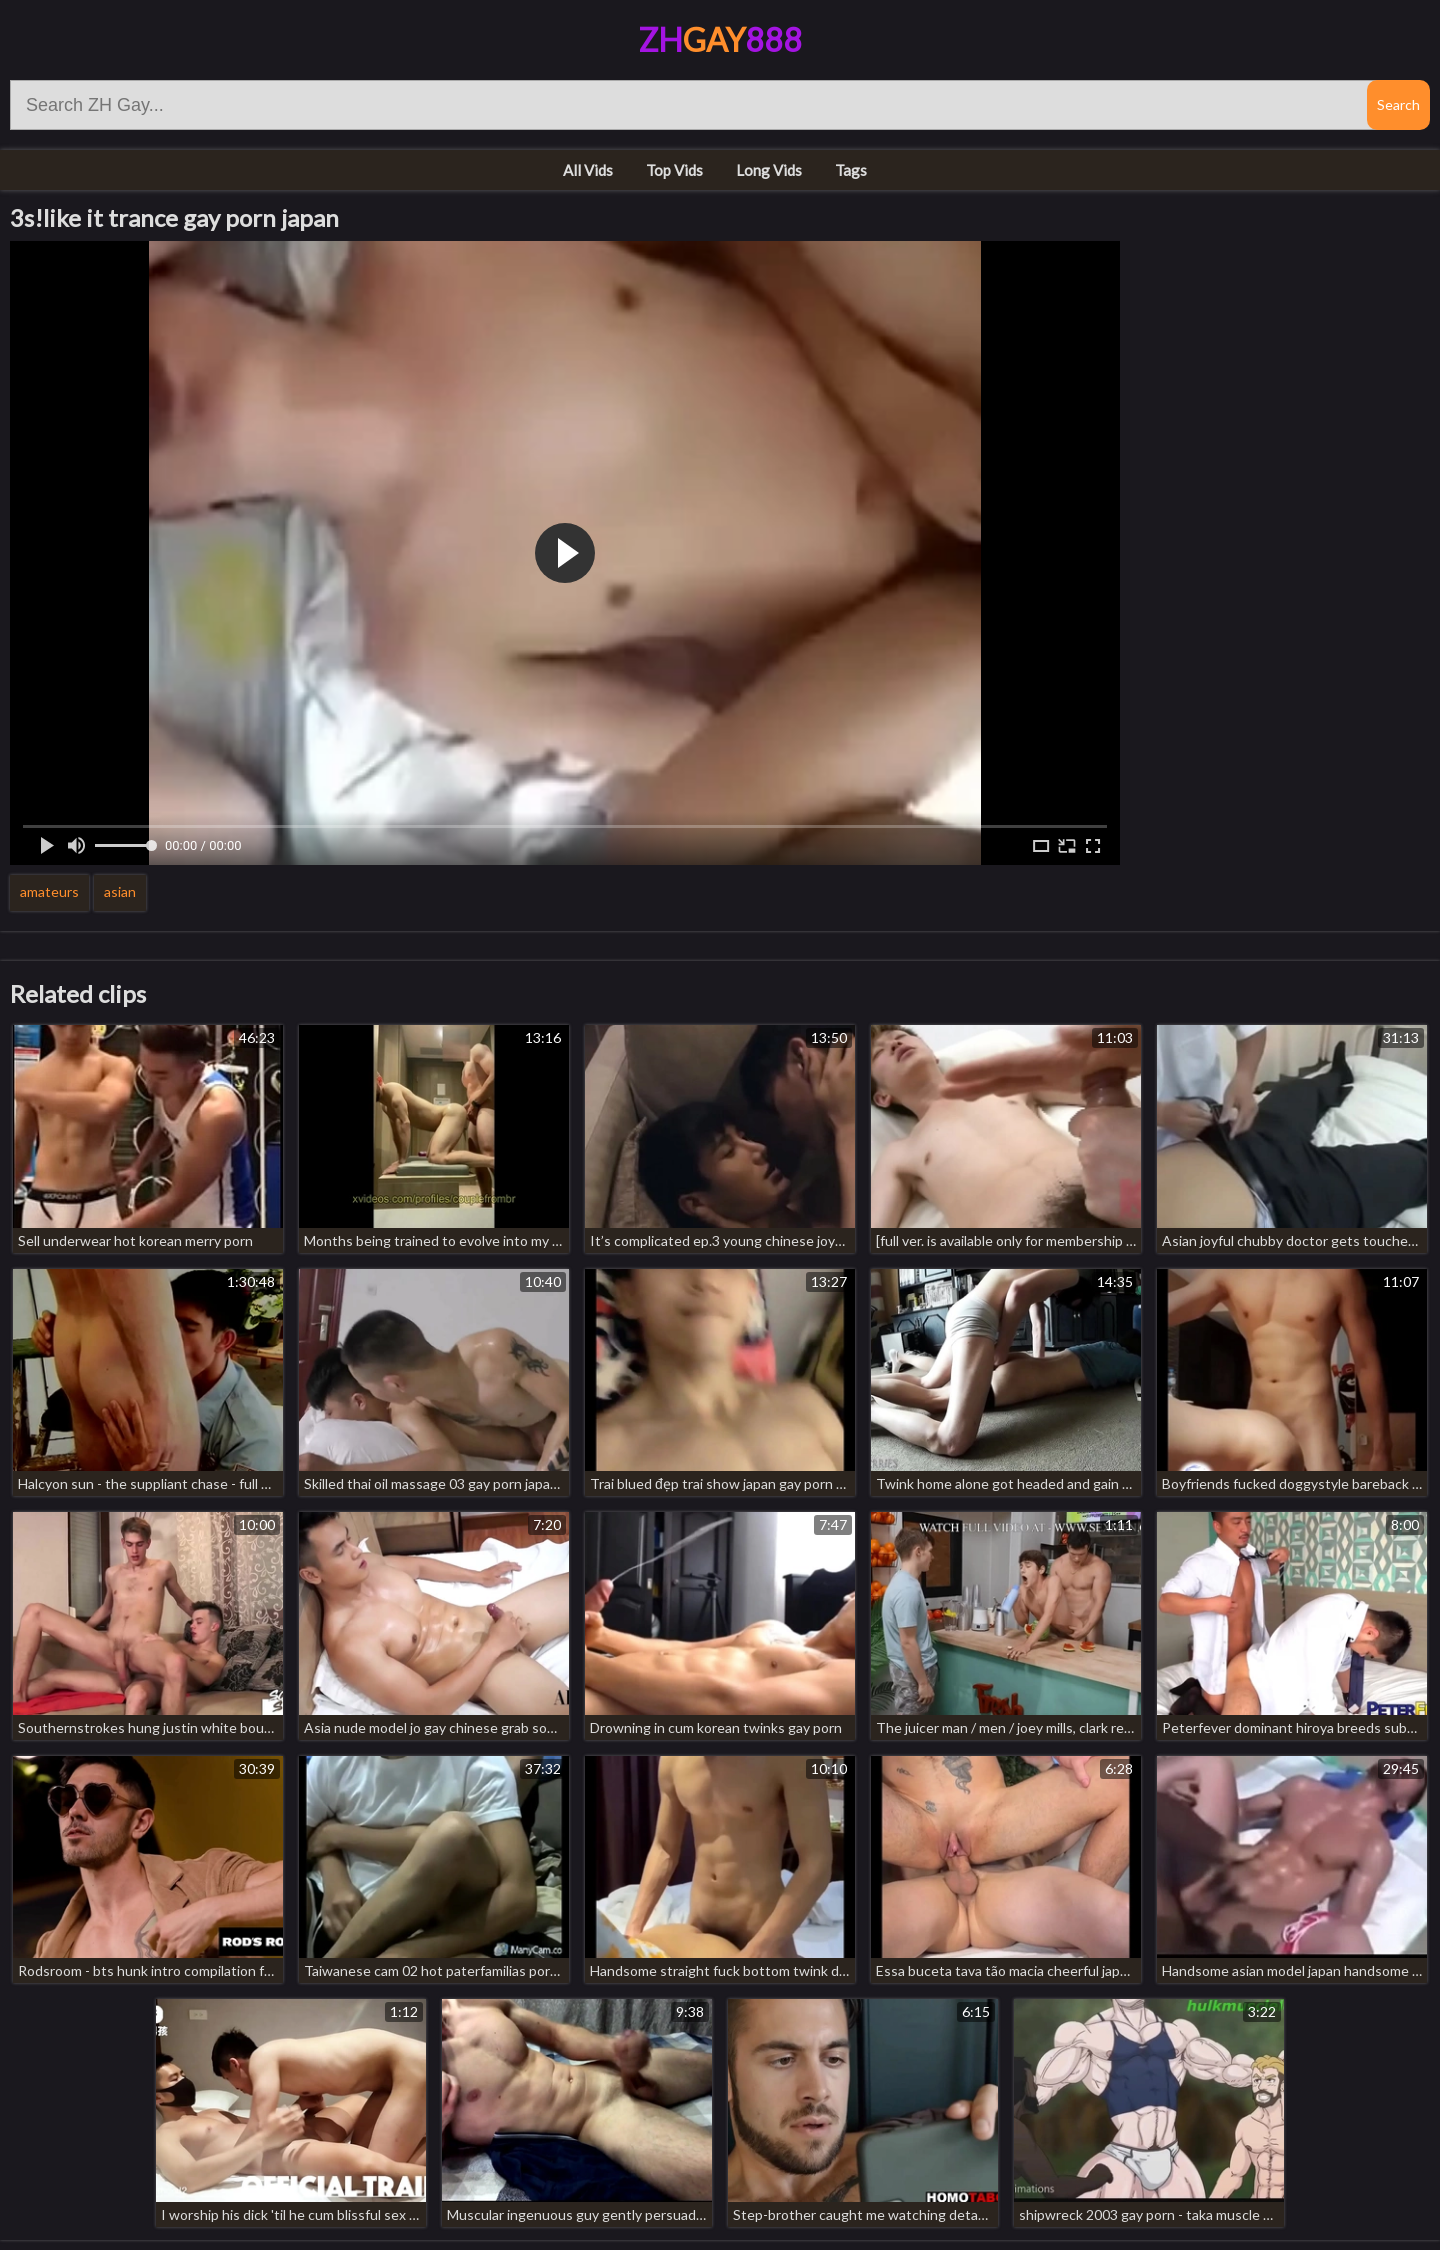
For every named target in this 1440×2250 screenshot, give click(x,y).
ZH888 (720, 39)
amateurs (49, 891)
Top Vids (674, 170)
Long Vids (769, 170)
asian (120, 891)
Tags (851, 170)
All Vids (588, 170)
